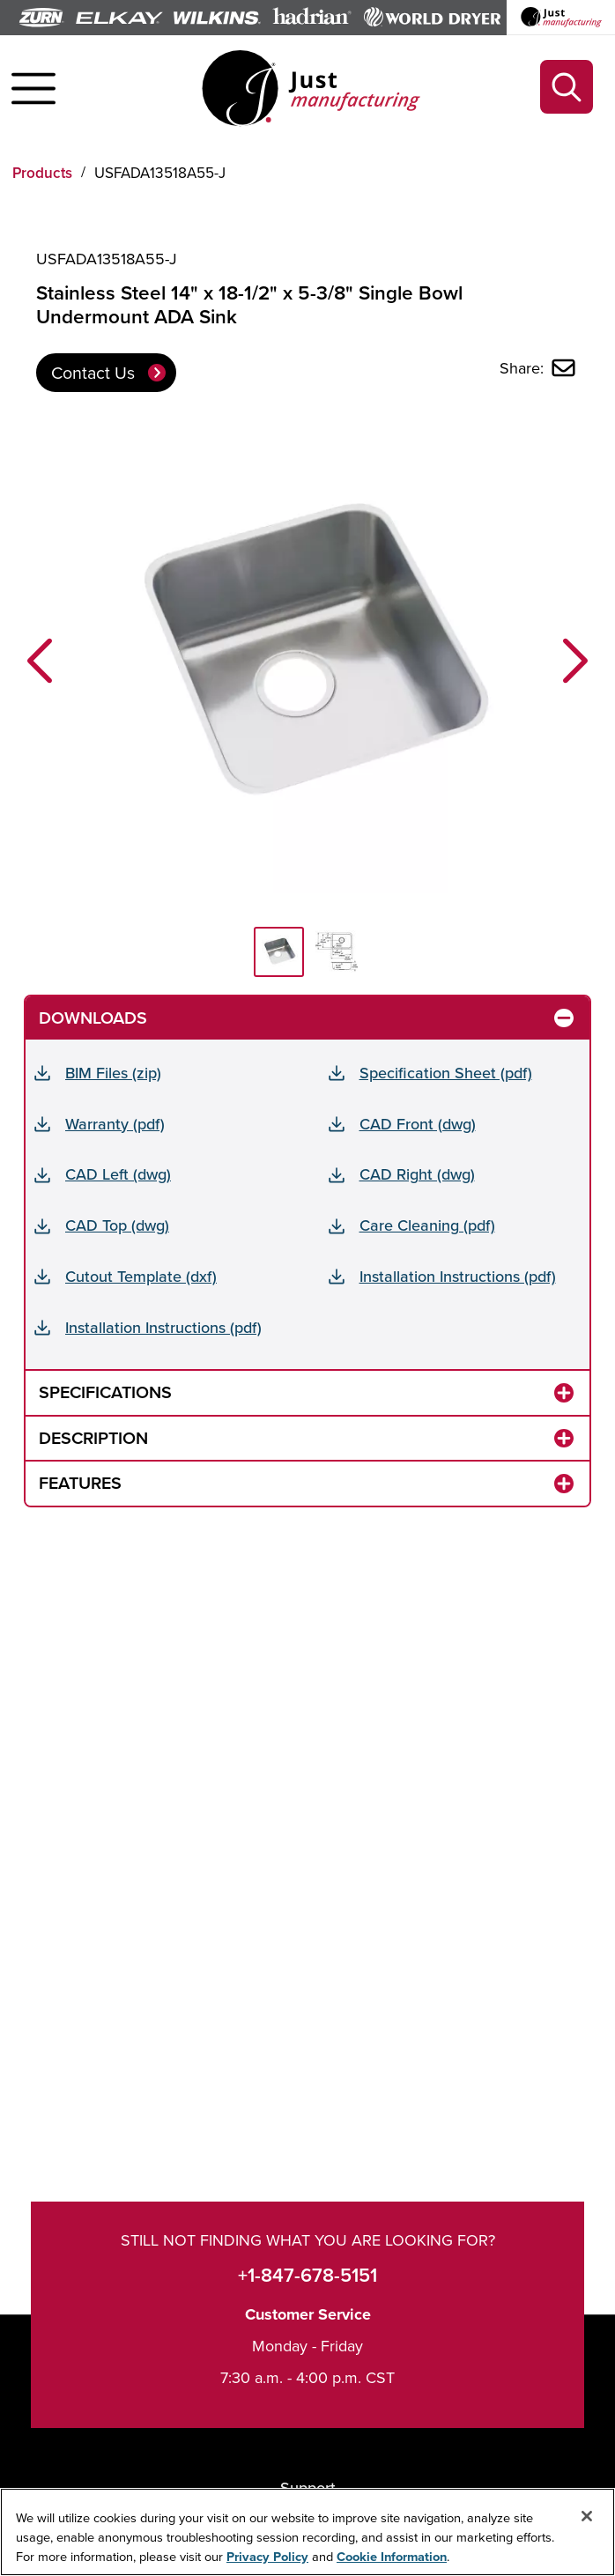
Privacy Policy (267, 2557)
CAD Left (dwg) (118, 1174)
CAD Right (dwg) (417, 1174)
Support (308, 2487)
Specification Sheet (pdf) (445, 1073)
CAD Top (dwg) (117, 1225)
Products (42, 172)
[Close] (586, 2517)
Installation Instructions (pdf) (457, 1276)
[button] (40, 660)
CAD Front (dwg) (417, 1124)
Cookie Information (392, 2557)
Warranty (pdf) (115, 1124)
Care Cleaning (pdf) (427, 1225)
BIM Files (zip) (113, 1073)
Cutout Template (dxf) (141, 1276)
